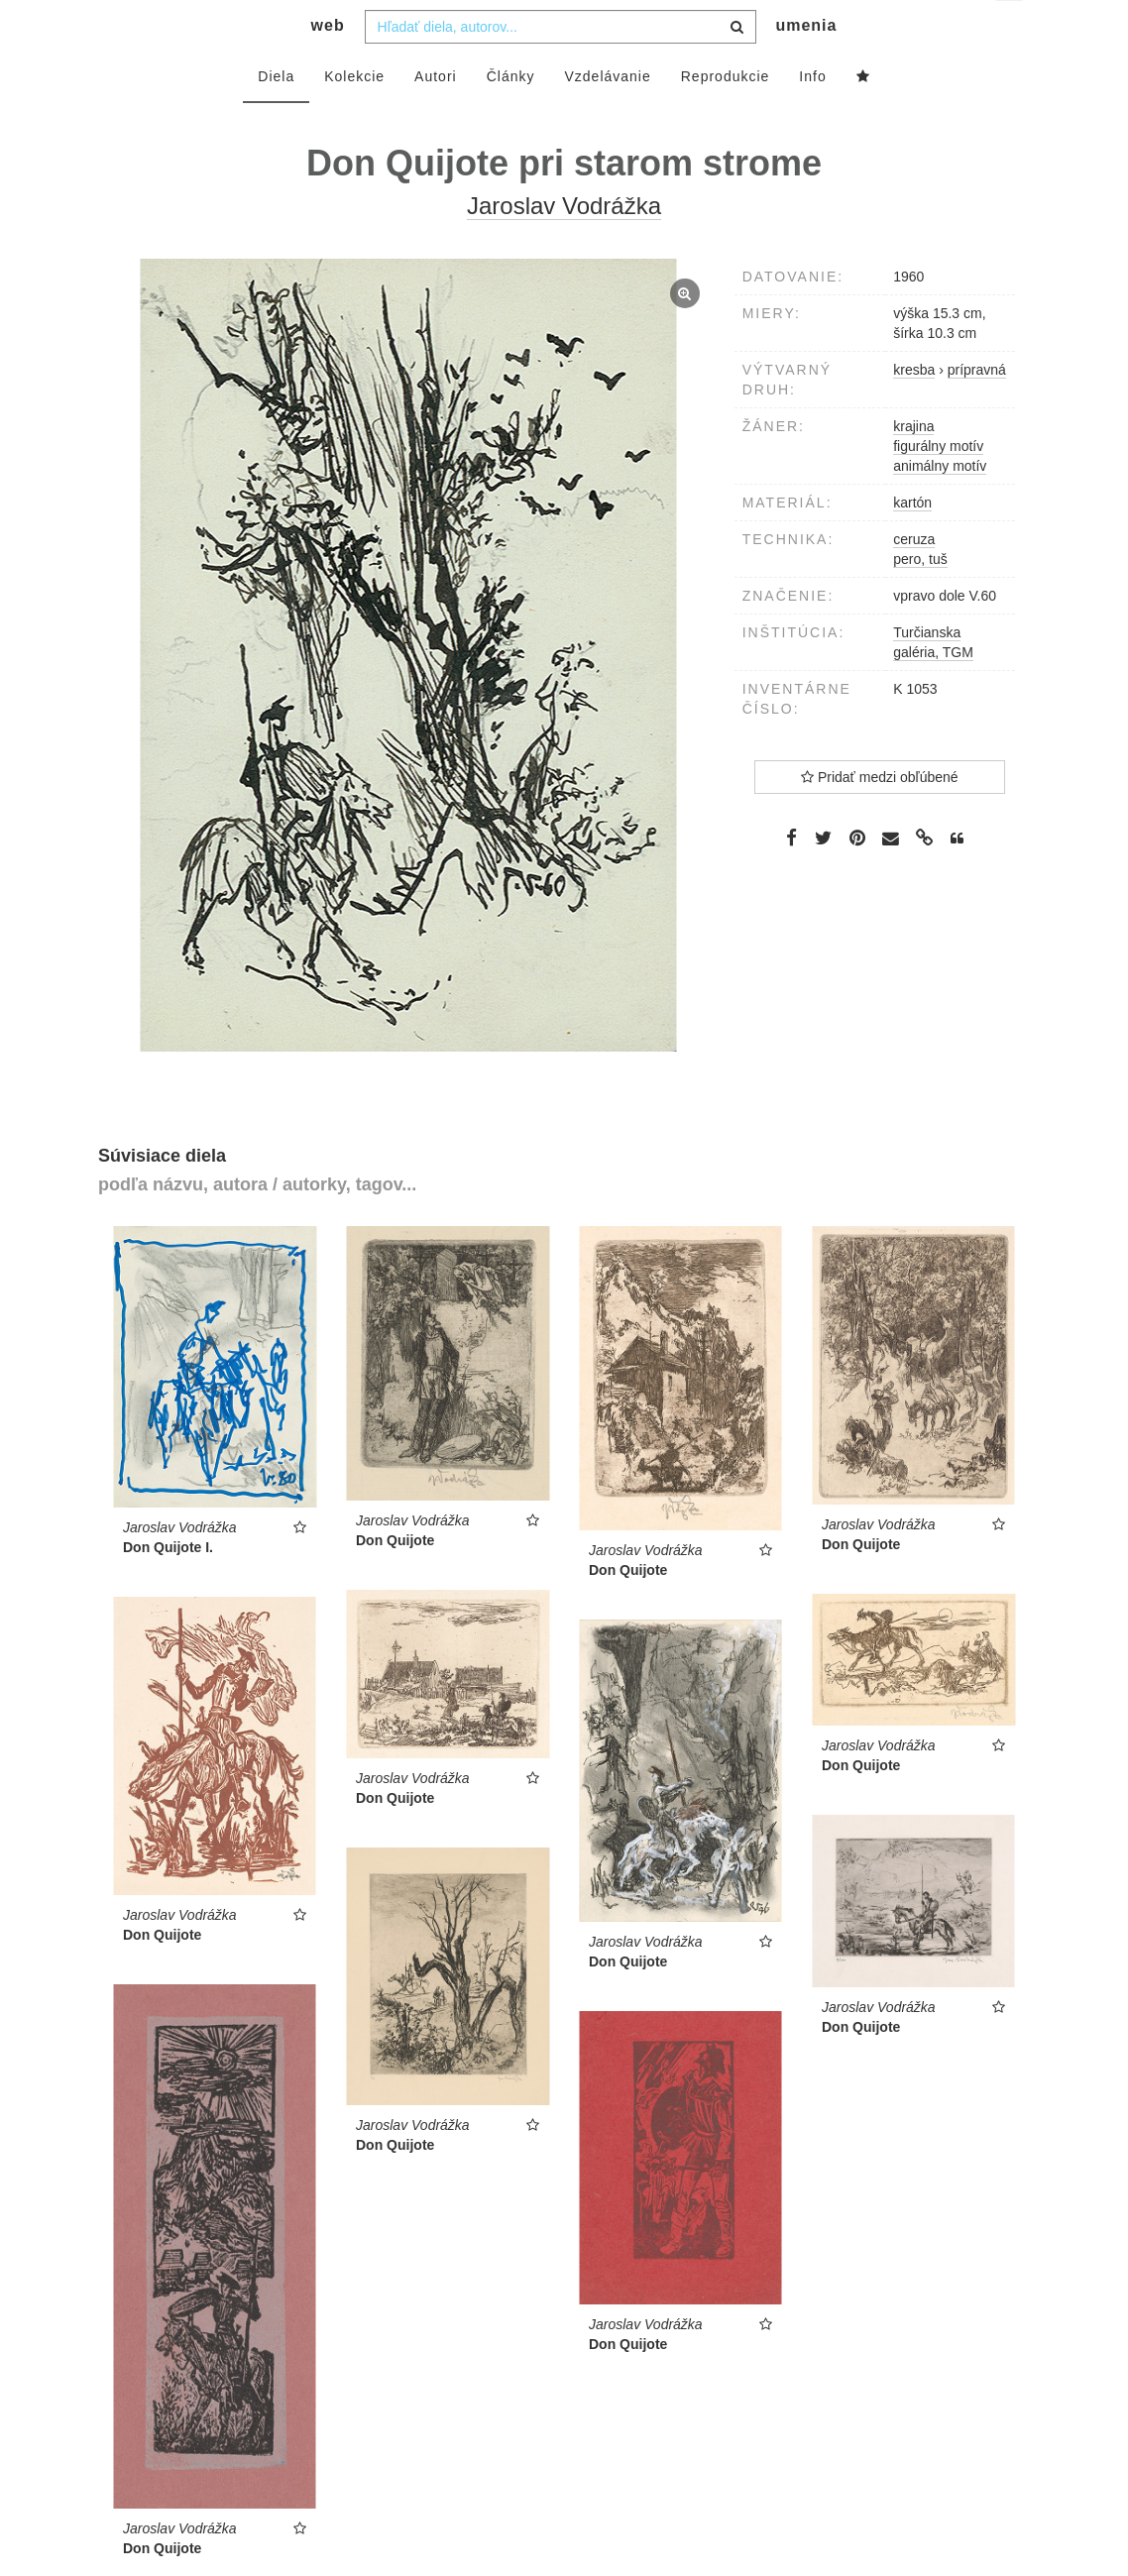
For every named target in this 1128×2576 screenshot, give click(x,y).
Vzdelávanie (607, 116)
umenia (806, 64)
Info (812, 116)
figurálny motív (938, 486)
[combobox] (560, 66)
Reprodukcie (725, 116)
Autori (435, 116)
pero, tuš (920, 599)
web (328, 64)
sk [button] (1010, 30)
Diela (276, 116)
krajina (913, 466)
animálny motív (939, 505)
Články (511, 116)
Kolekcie (354, 116)
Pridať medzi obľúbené (880, 817)
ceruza (914, 579)
